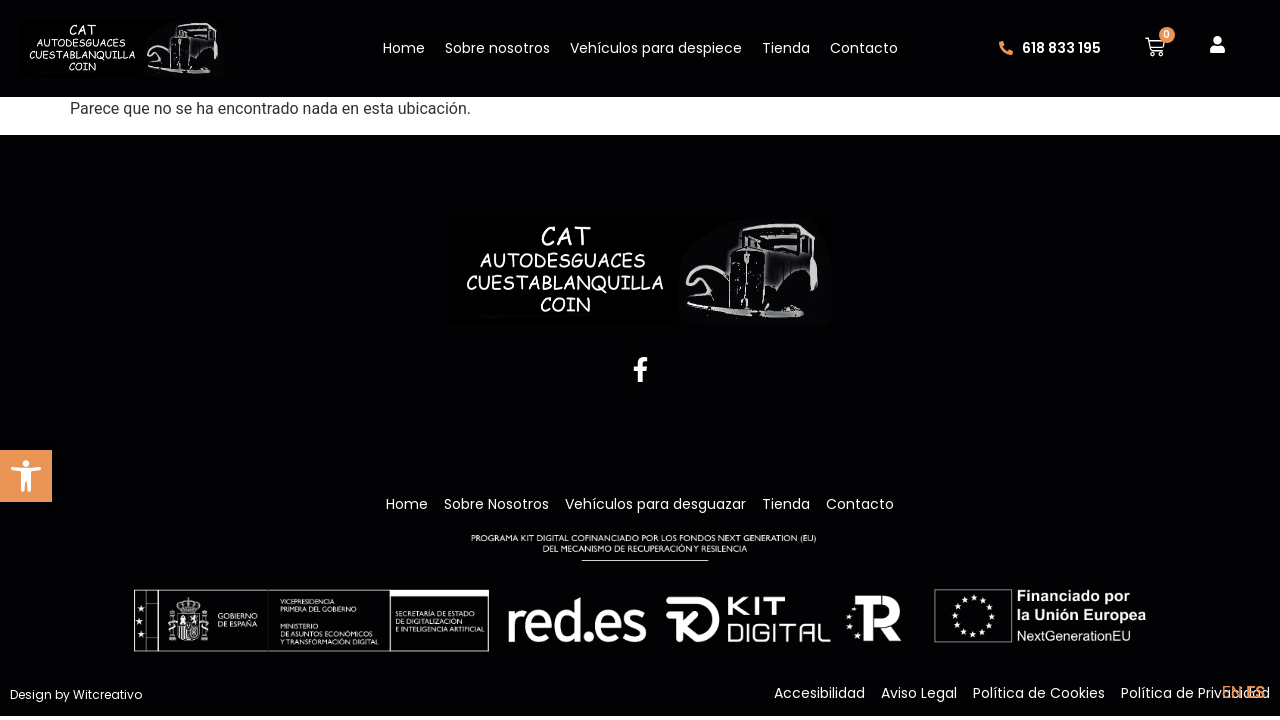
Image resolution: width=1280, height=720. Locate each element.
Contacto (864, 48)
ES (1255, 692)
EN (1232, 692)
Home (404, 48)
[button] (26, 476)
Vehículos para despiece (656, 48)
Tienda (786, 48)
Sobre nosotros (497, 48)
